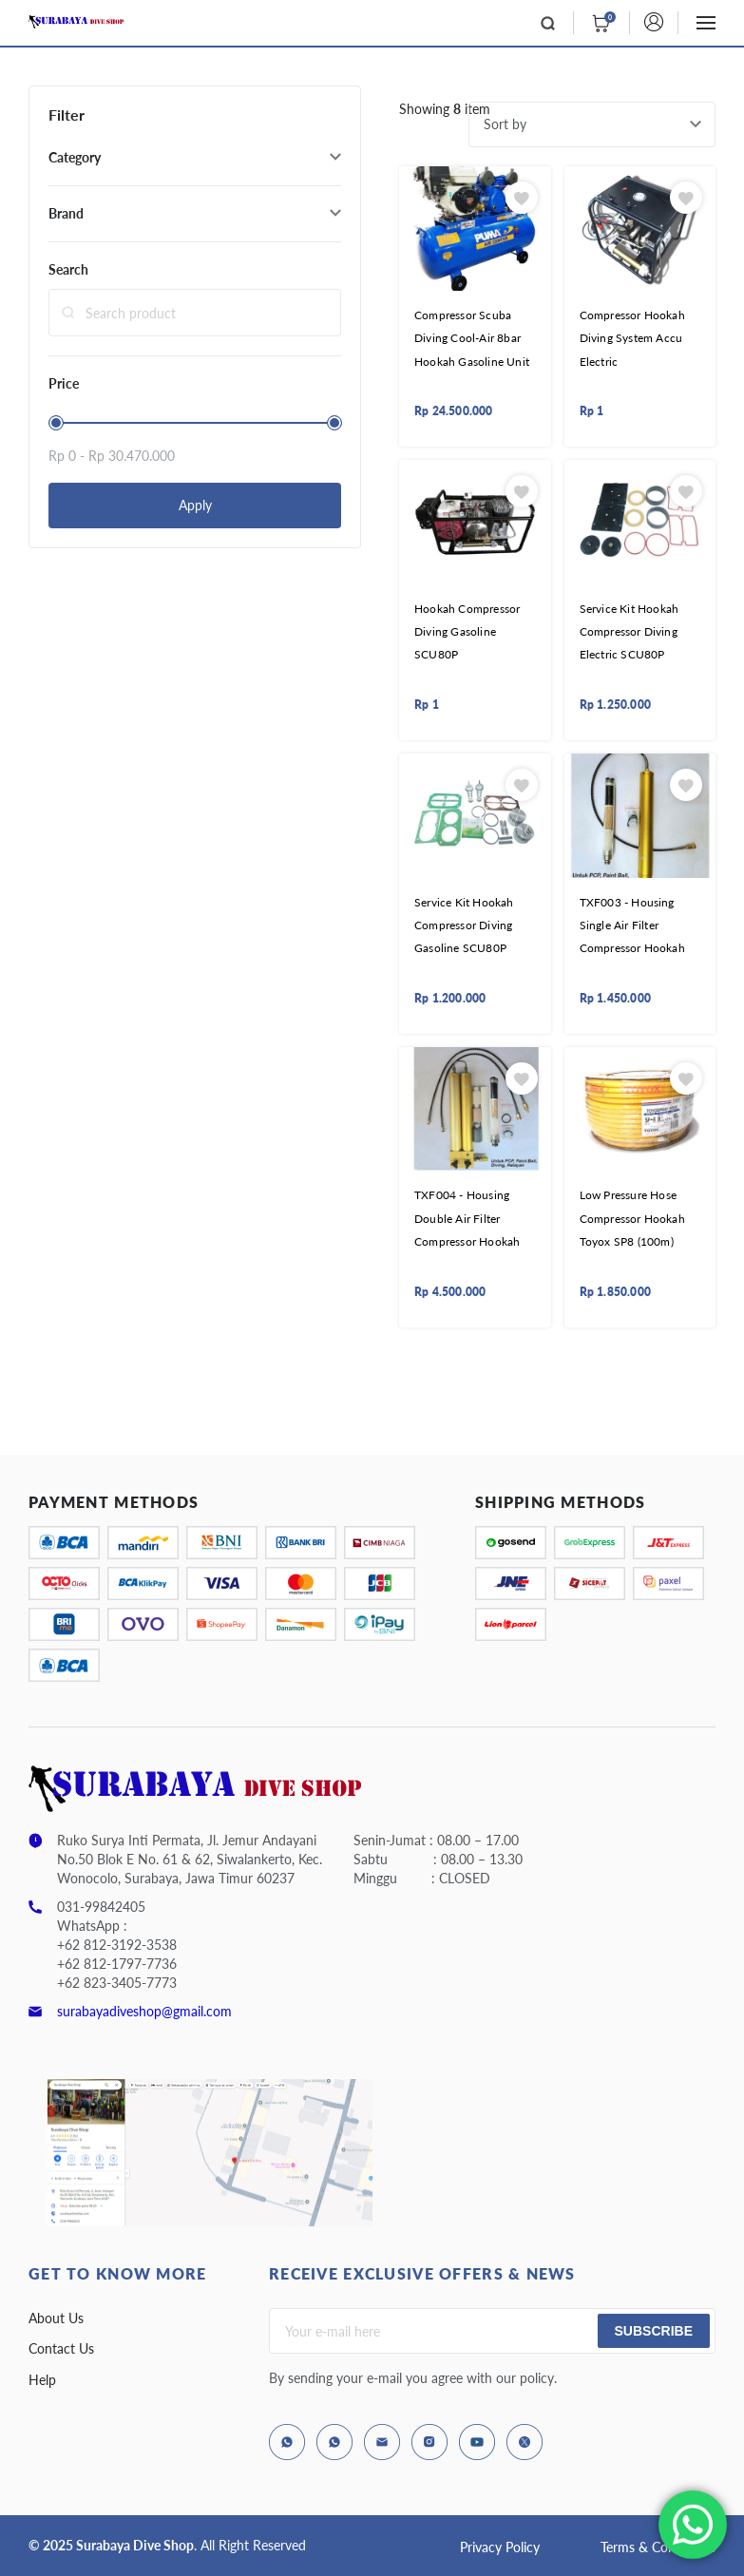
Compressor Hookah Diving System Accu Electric (632, 338)
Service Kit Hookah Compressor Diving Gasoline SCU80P (464, 925)
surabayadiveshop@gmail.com (144, 2011)
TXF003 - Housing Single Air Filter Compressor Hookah (632, 925)
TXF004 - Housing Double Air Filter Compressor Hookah (467, 1218)
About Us (56, 2318)
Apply (195, 505)
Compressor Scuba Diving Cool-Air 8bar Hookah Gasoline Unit (471, 338)
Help (42, 2380)
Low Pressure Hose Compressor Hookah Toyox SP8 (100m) (632, 1218)
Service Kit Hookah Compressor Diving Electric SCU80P (629, 631)
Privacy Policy (500, 2547)
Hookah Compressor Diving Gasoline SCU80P (467, 631)
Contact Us (61, 2348)
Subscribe (654, 2330)
